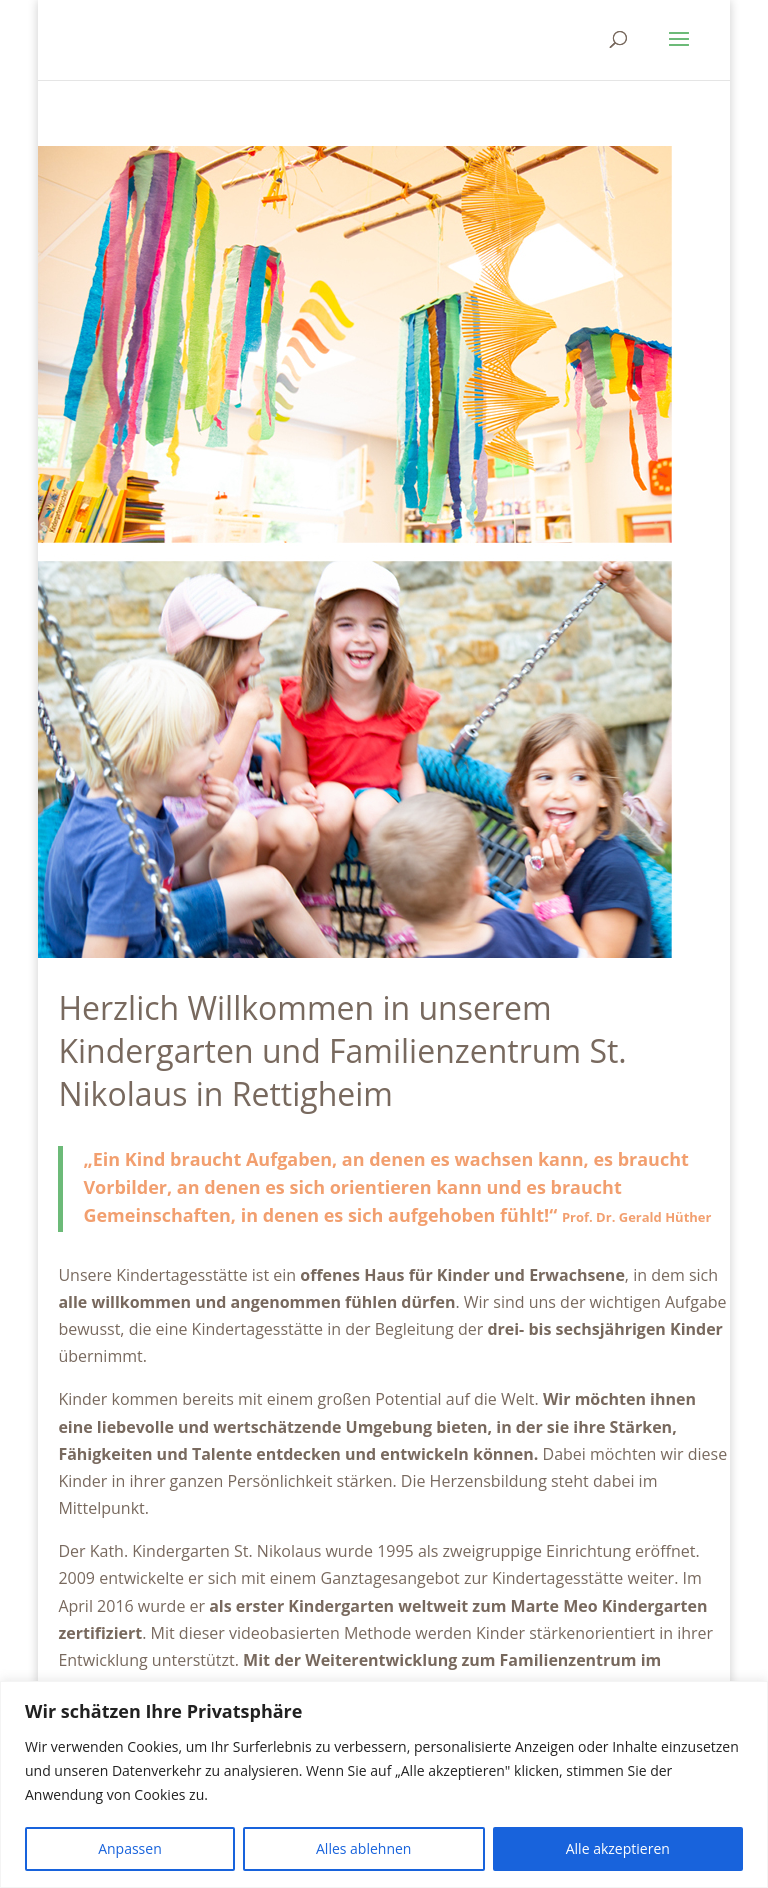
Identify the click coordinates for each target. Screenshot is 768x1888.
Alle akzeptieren (618, 1848)
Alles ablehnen (363, 1848)
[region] (384, 1784)
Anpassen (130, 1848)
